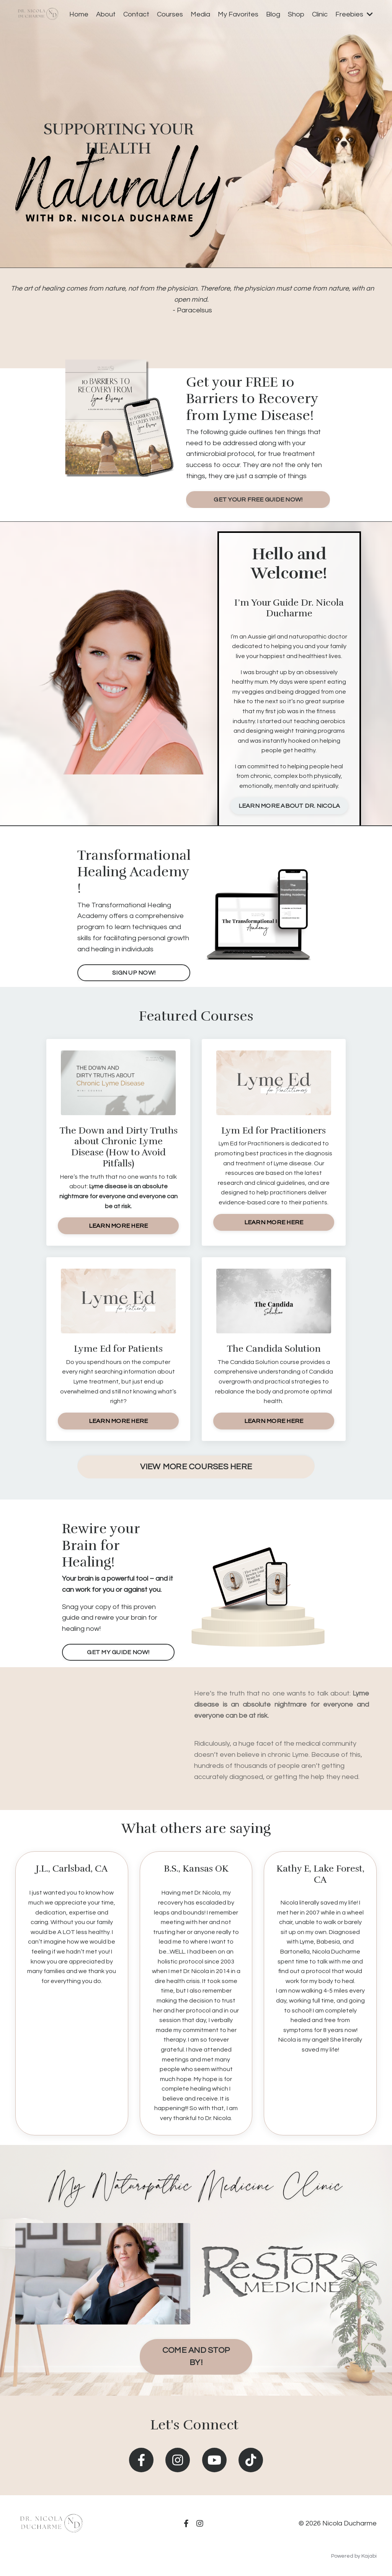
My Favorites (238, 14)
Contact (136, 14)
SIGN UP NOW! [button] (133, 973)
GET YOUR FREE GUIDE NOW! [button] (258, 500)
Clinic (320, 14)
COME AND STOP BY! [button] (196, 2356)
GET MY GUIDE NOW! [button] (118, 1652)
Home (78, 14)
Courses (170, 14)
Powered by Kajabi (354, 2556)
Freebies (354, 14)
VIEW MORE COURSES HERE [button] (196, 1466)
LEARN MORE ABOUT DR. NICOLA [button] (289, 806)
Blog (273, 14)
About (106, 14)
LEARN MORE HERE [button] (118, 1226)
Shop (296, 14)
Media (200, 14)
